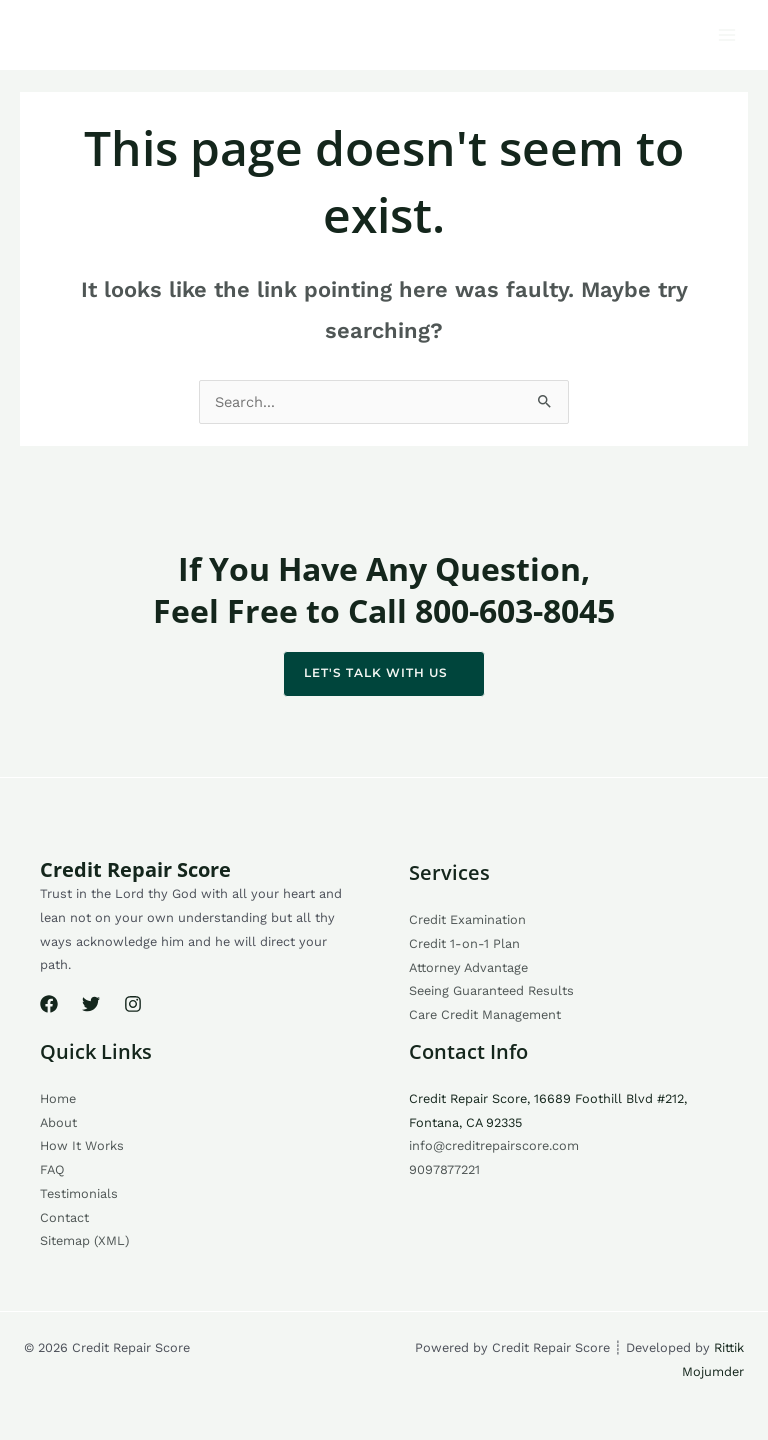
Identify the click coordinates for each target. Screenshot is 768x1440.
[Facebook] (49, 1004)
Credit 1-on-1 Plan (464, 943)
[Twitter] (91, 1004)
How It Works (82, 1145)
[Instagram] (133, 1004)
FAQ (52, 1169)
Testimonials (79, 1193)
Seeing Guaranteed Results (491, 990)
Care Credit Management (485, 1014)
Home (58, 1098)
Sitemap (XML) (84, 1240)
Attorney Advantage (468, 967)
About (58, 1122)
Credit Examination (467, 919)
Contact (64, 1217)
